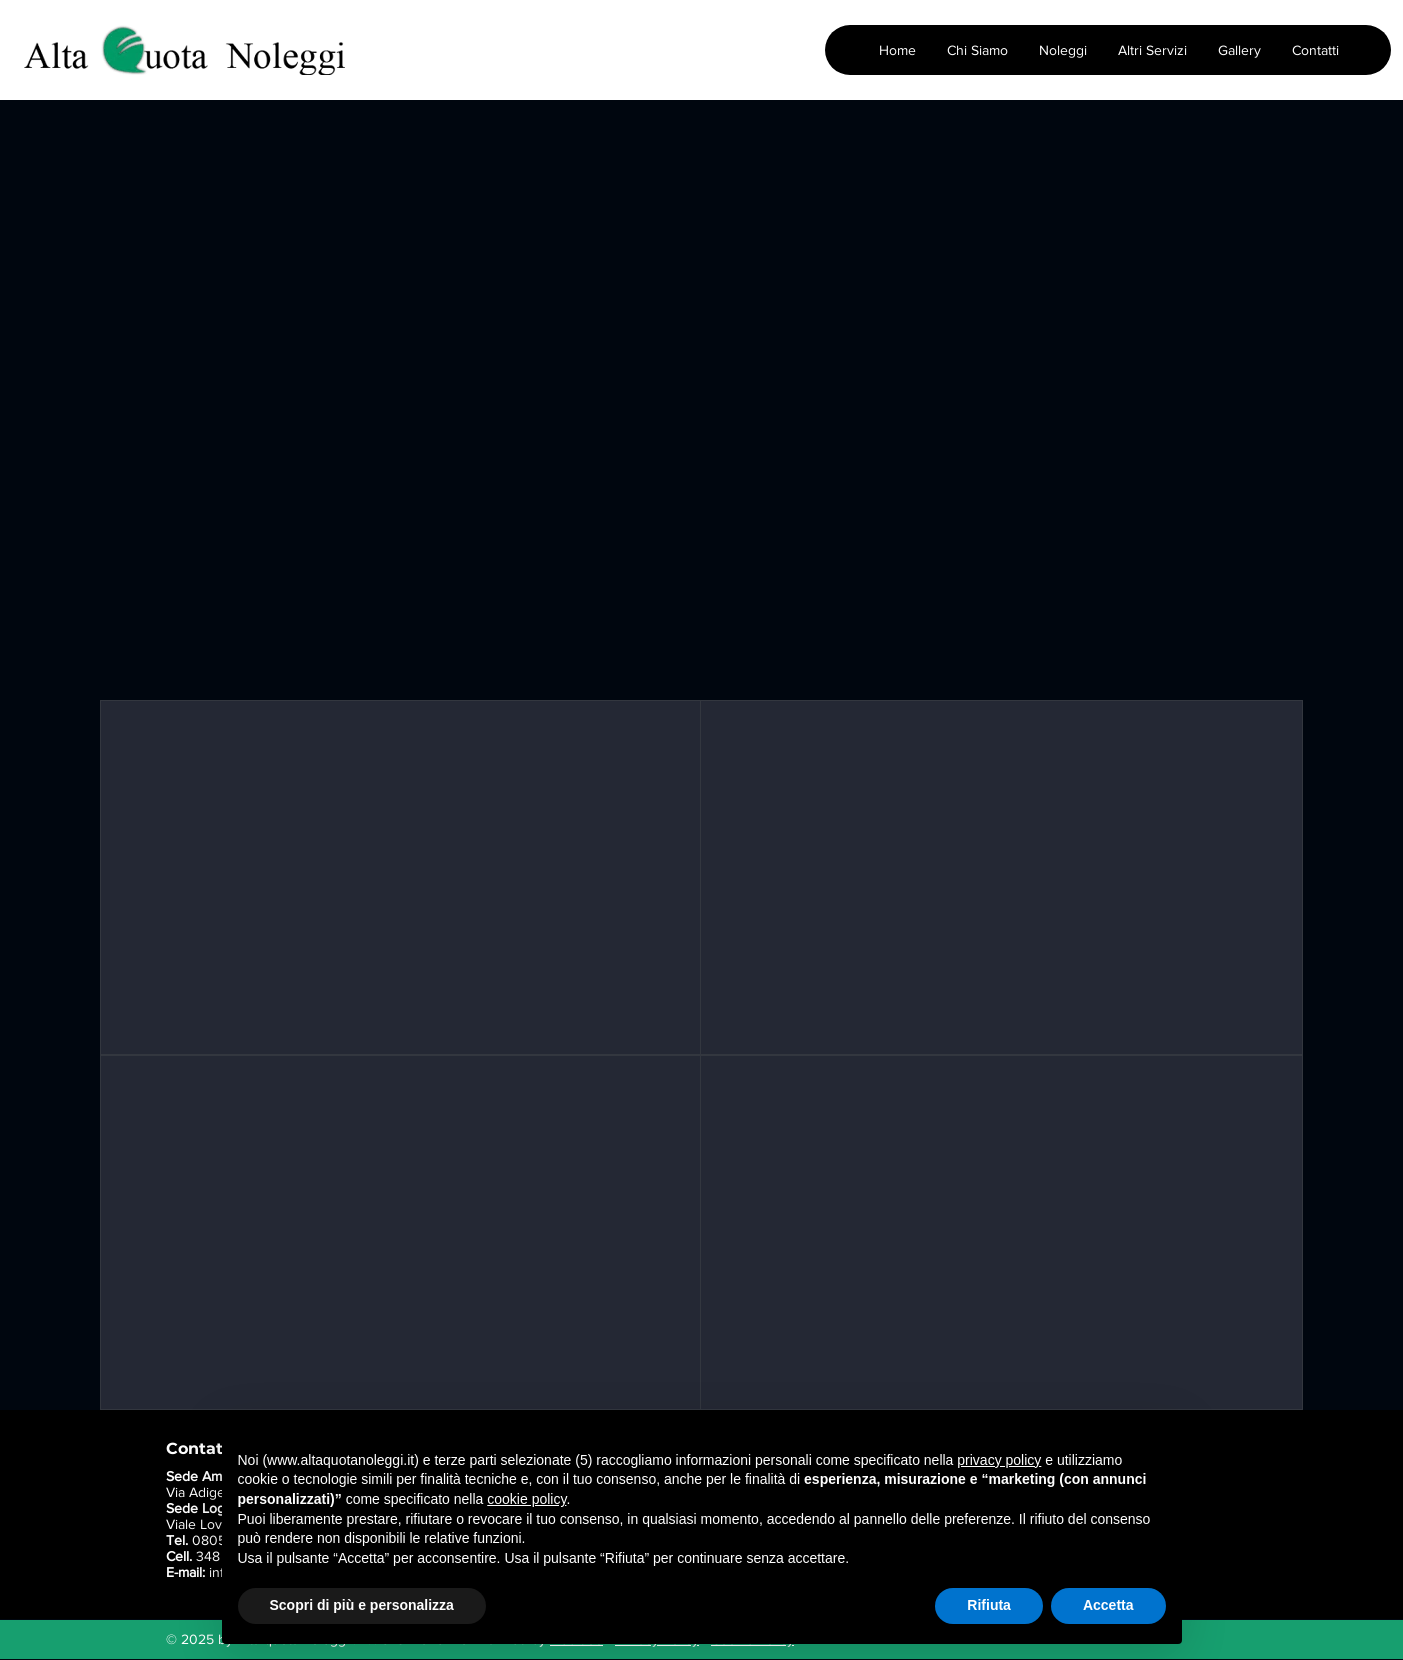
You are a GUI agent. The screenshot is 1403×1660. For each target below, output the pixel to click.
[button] (1062, 50)
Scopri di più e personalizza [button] (362, 1605)
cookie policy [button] (526, 1499)
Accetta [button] (1108, 1605)
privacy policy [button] (999, 1460)
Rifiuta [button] (989, 1605)
